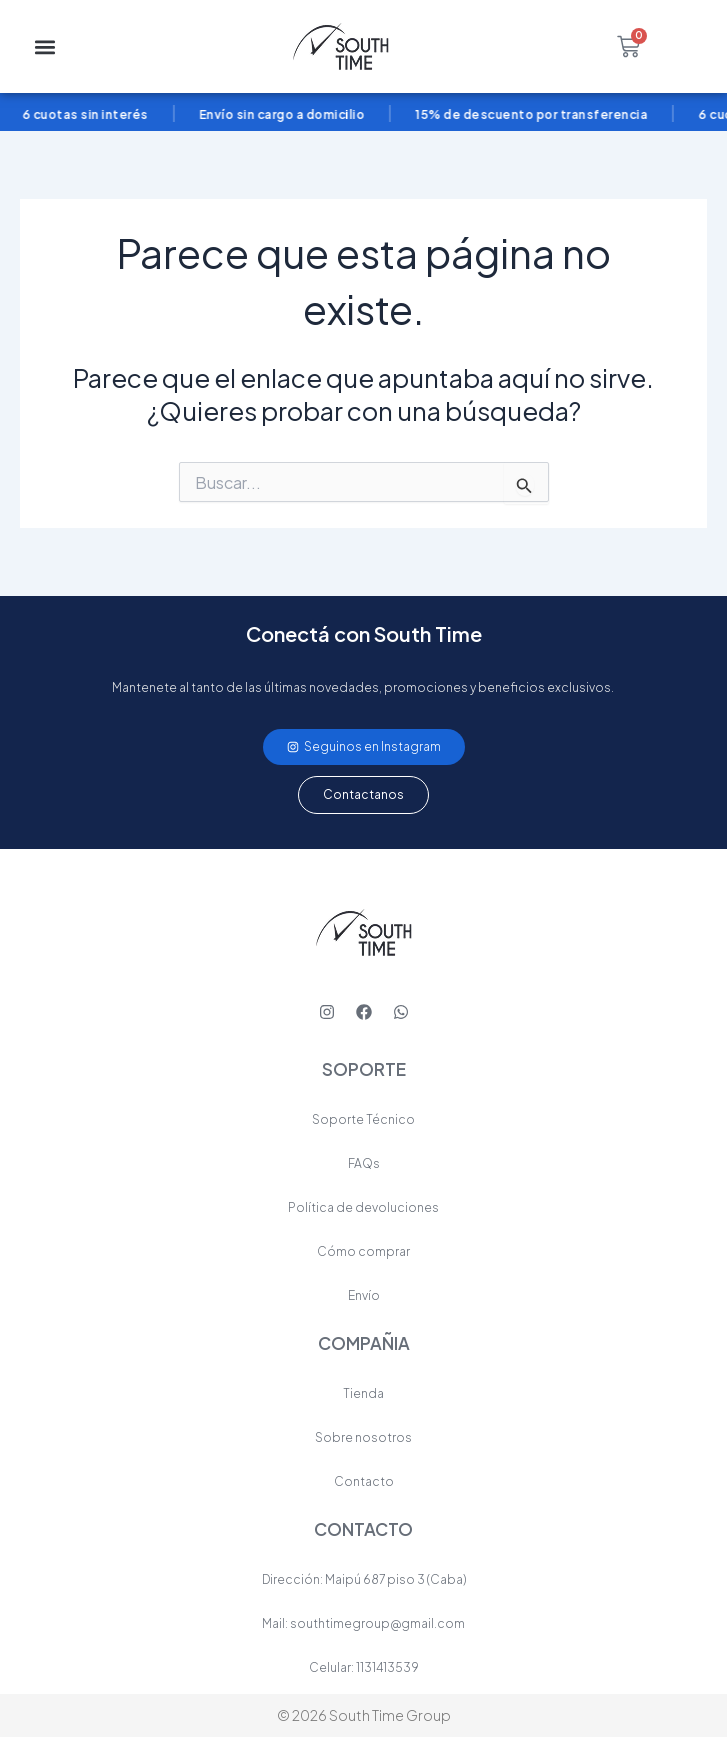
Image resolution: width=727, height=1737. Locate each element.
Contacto (364, 1481)
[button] (45, 46)
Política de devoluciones (363, 1207)
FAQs (364, 1163)
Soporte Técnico (363, 1119)
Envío (364, 1295)
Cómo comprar (363, 1251)
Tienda (363, 1393)
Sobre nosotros (363, 1437)
